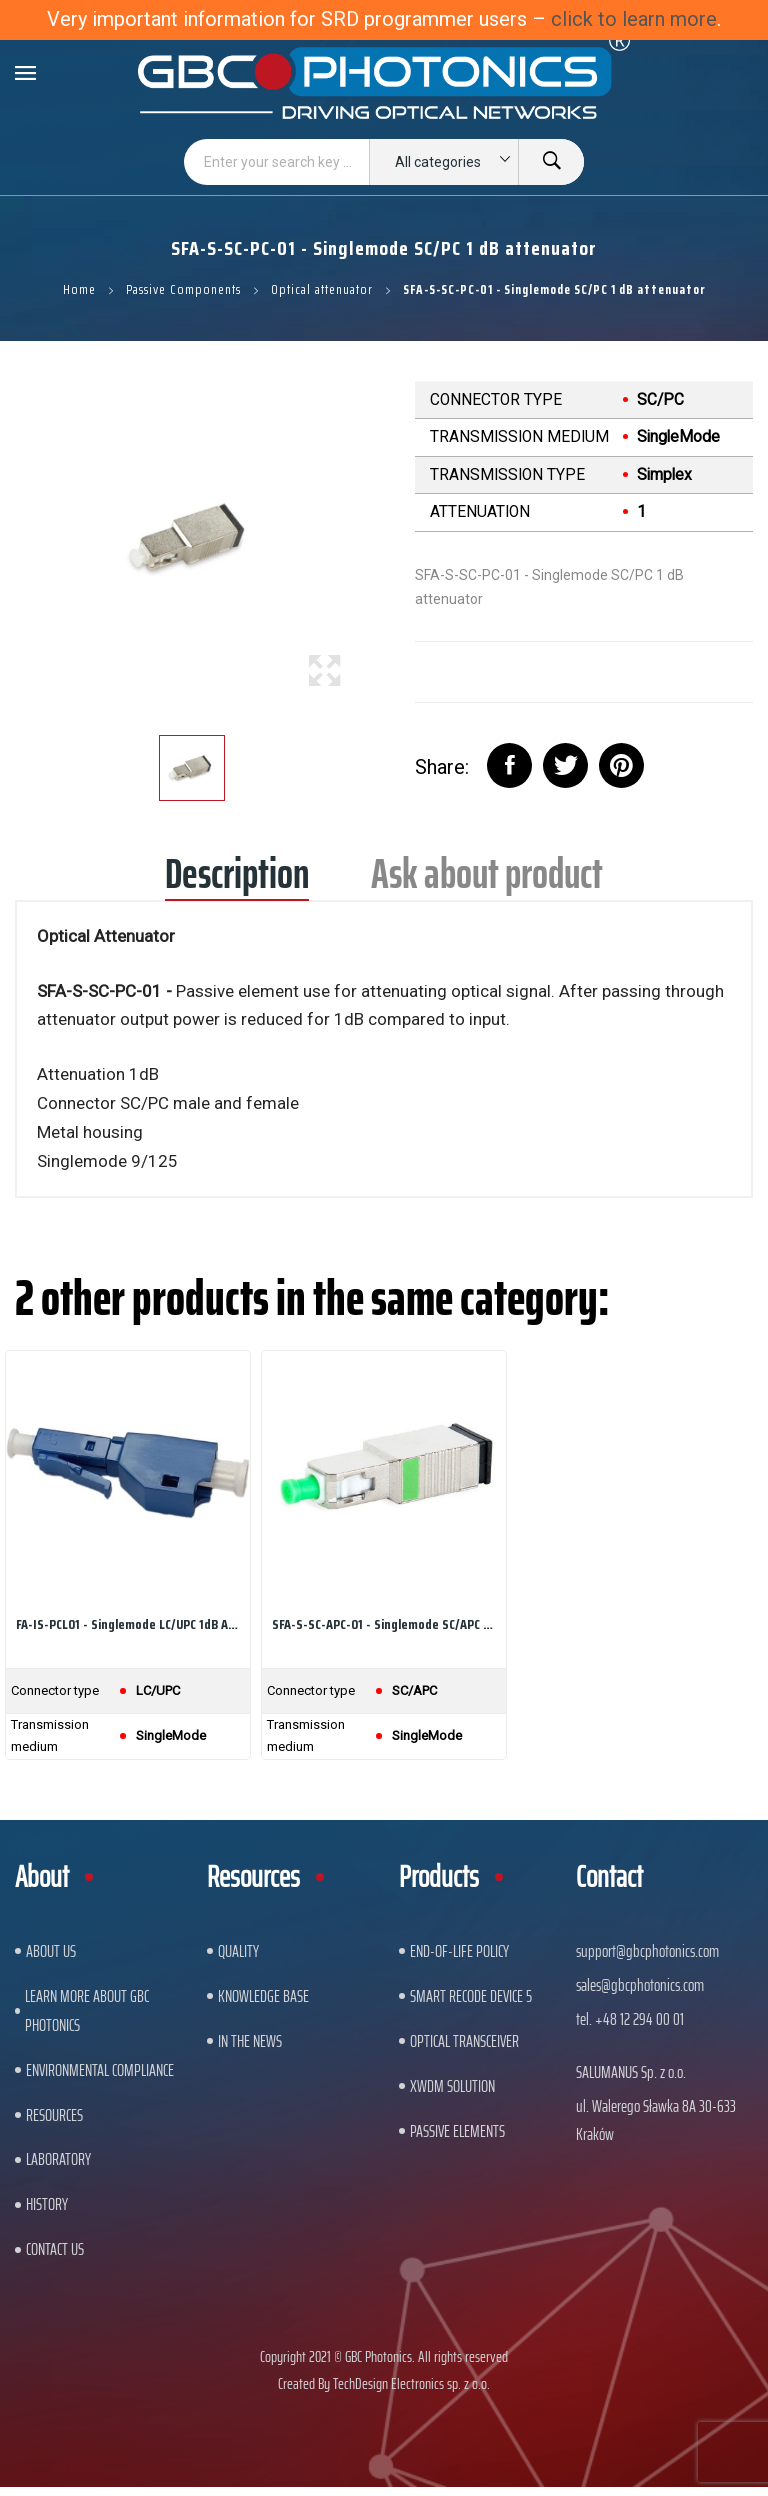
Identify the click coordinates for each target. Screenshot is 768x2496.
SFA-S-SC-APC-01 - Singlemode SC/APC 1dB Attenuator (384, 1624)
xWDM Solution (452, 2086)
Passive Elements (457, 2131)
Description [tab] (237, 880)
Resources (54, 2115)
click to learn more (634, 19)
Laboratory (58, 2159)
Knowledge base (263, 1996)
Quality (238, 1951)
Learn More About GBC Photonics (87, 2010)
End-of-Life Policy (459, 1951)
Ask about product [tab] (487, 880)
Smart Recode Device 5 (471, 1996)
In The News (250, 2041)
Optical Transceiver (464, 2041)
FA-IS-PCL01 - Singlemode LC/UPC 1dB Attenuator (128, 1624)
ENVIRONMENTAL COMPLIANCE (100, 2070)
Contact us (55, 2249)
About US (51, 1951)
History (47, 2204)
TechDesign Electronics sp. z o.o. (411, 2383)
